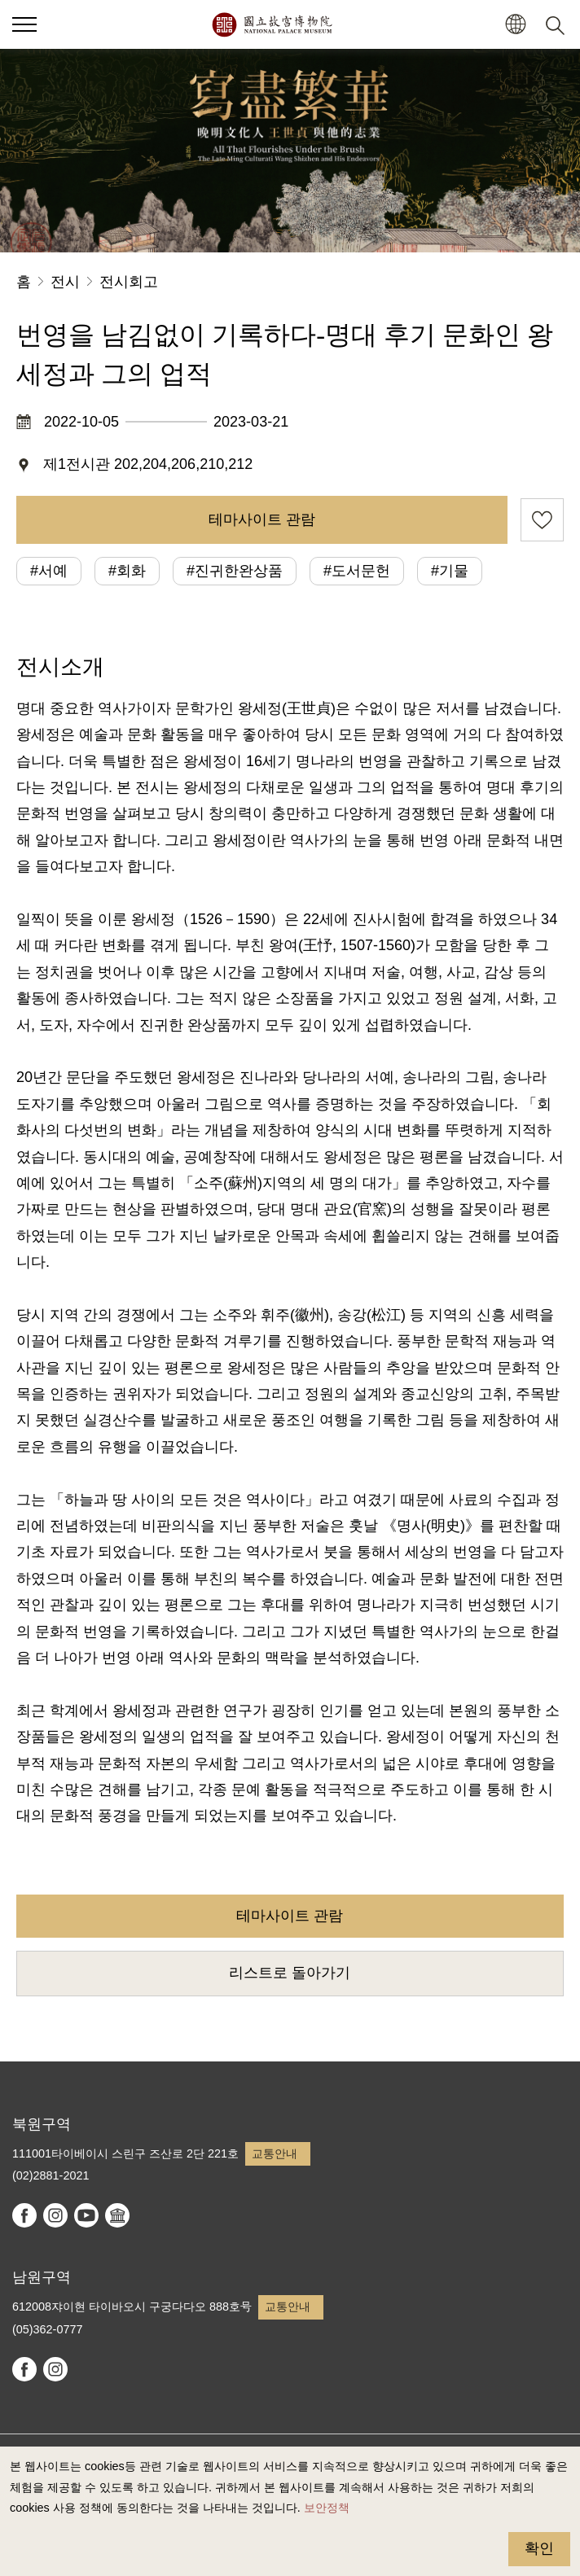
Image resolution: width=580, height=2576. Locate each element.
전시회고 (128, 282)
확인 (539, 2548)
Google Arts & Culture (117, 2215)
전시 (65, 282)
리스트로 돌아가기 (289, 1973)
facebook (24, 2215)
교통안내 (274, 2153)
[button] (515, 25)
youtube (86, 2215)
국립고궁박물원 (271, 24)
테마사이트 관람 (262, 519)
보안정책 (326, 2507)
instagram (55, 2215)
